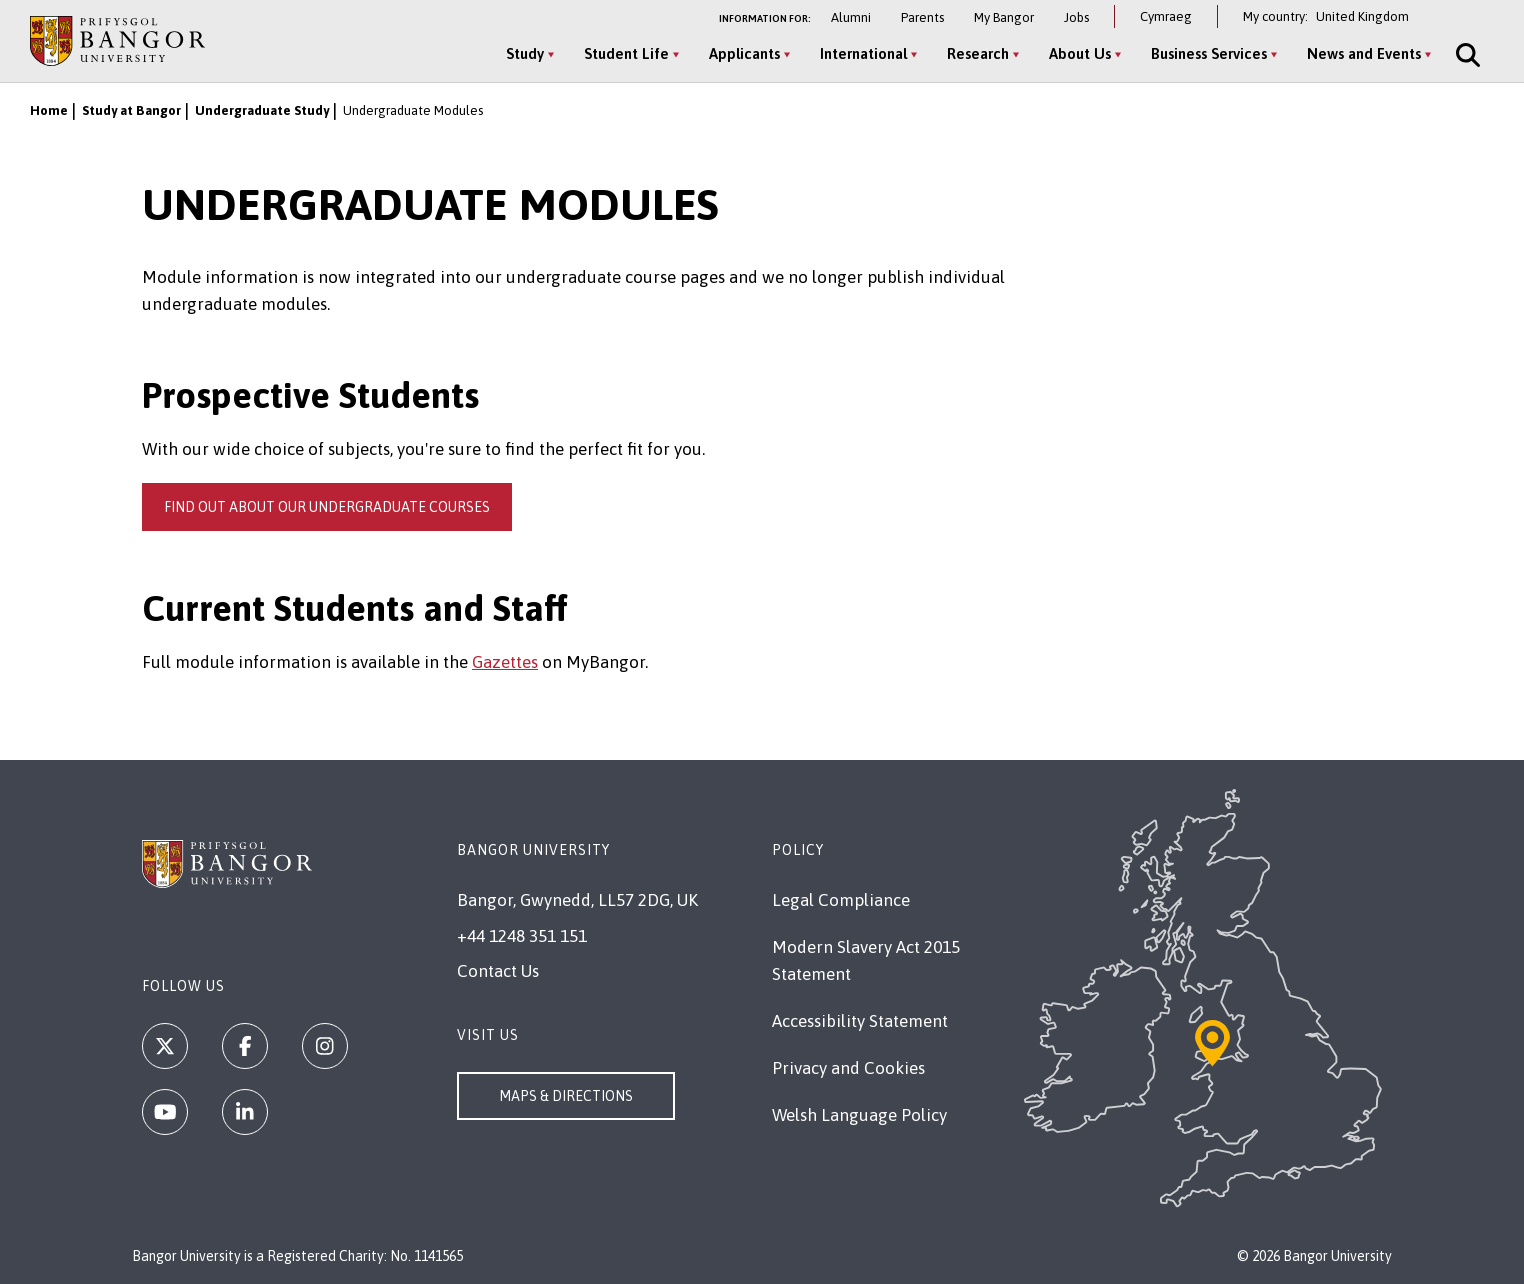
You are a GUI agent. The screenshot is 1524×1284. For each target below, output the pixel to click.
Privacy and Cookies (848, 1068)
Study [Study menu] (525, 53)
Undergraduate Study (262, 110)
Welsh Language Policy (859, 1115)
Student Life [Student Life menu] (626, 53)
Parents (922, 17)
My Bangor (1004, 17)
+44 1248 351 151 (522, 936)
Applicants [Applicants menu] (744, 53)
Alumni (851, 17)
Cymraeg (1166, 16)
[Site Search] (1466, 55)
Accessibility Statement (860, 1021)
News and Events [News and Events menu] (1364, 53)
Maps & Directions (566, 1096)
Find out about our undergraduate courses (327, 507)
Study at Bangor (131, 110)
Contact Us (498, 971)
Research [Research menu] (978, 53)
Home (49, 110)
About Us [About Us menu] (1080, 53)
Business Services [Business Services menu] (1209, 53)
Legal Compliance (841, 900)
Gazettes (505, 662)
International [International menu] (863, 53)
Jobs (1076, 17)
